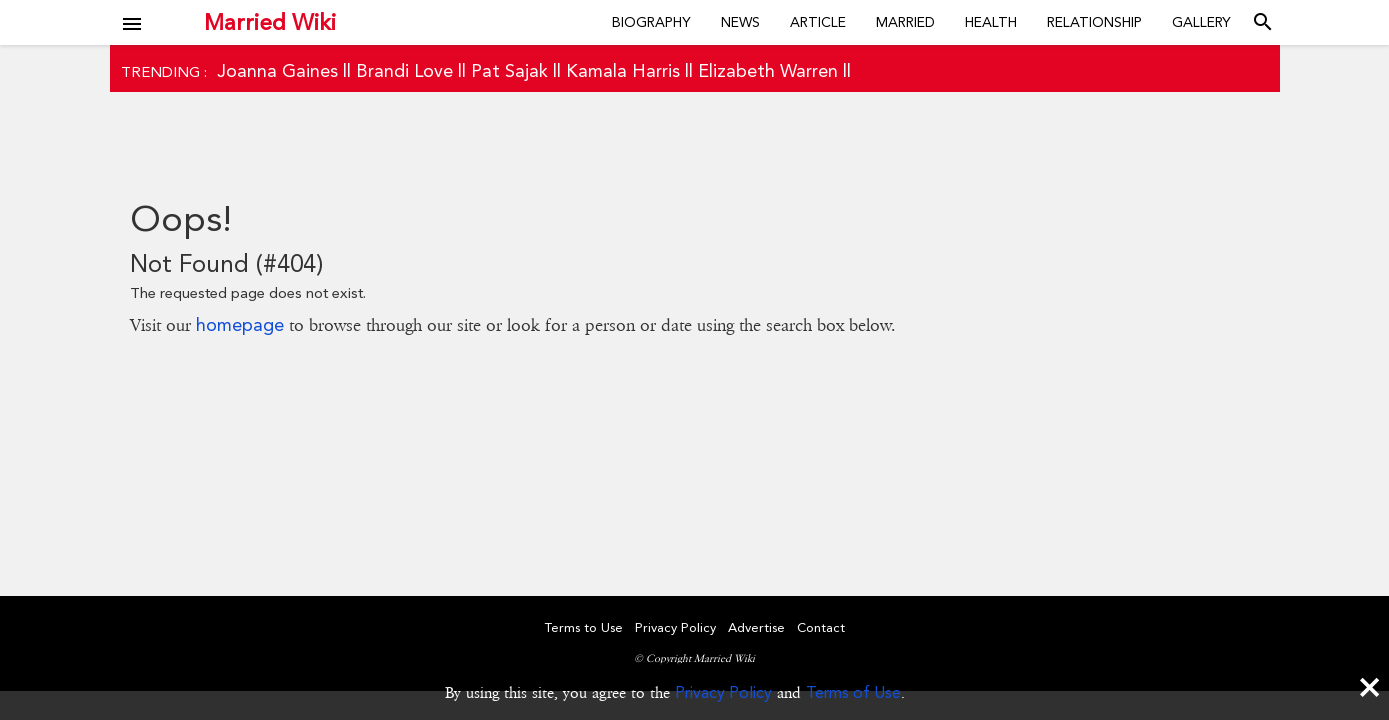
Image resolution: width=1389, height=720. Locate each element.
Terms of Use (853, 692)
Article (818, 22)
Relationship (1094, 22)
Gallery (1201, 22)
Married (905, 22)
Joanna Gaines (277, 70)
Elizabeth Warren (768, 70)
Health (991, 22)
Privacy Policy (723, 692)
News (740, 22)
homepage (240, 324)
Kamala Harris (623, 70)
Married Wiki (270, 22)
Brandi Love (404, 70)
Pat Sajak (509, 70)
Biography (651, 22)
